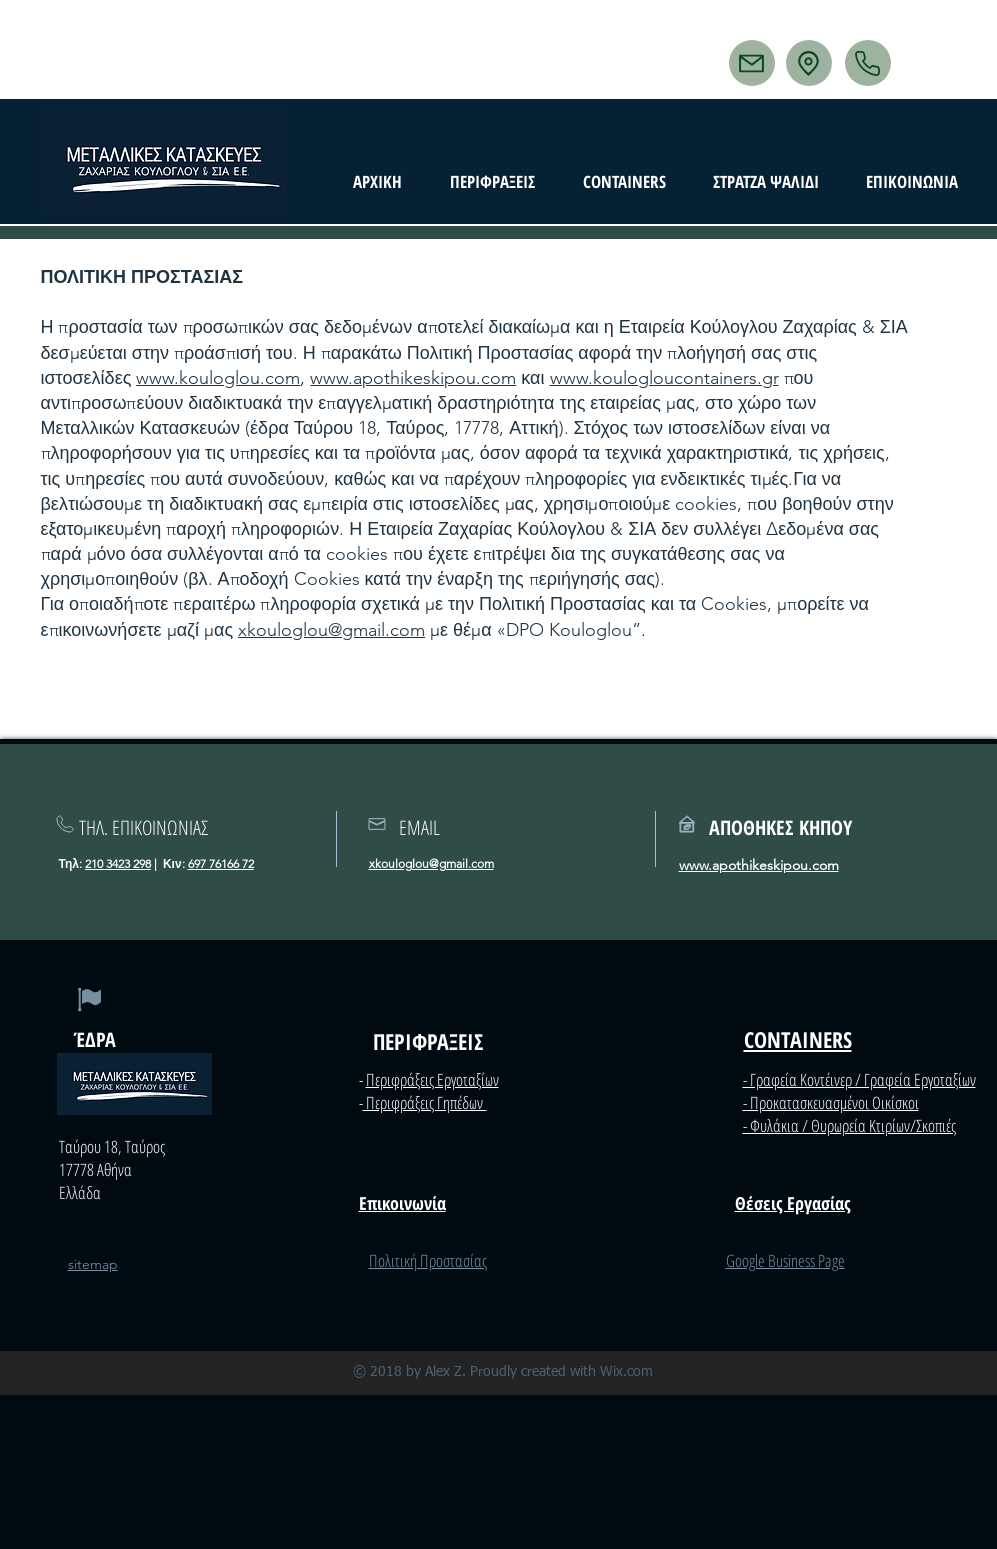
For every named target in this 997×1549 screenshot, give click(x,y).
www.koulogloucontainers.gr (664, 378)
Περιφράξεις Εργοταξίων (432, 1079)
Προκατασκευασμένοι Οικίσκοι (833, 1102)
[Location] (809, 63)
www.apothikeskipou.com (413, 378)
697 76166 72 (221, 863)
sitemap (93, 1264)
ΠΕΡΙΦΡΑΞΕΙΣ (428, 1041)
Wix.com (626, 1372)
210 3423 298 (118, 863)
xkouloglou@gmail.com (331, 630)
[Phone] (868, 63)
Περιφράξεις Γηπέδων (425, 1102)
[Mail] (752, 63)
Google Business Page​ (785, 1260)
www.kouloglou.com (218, 378)
